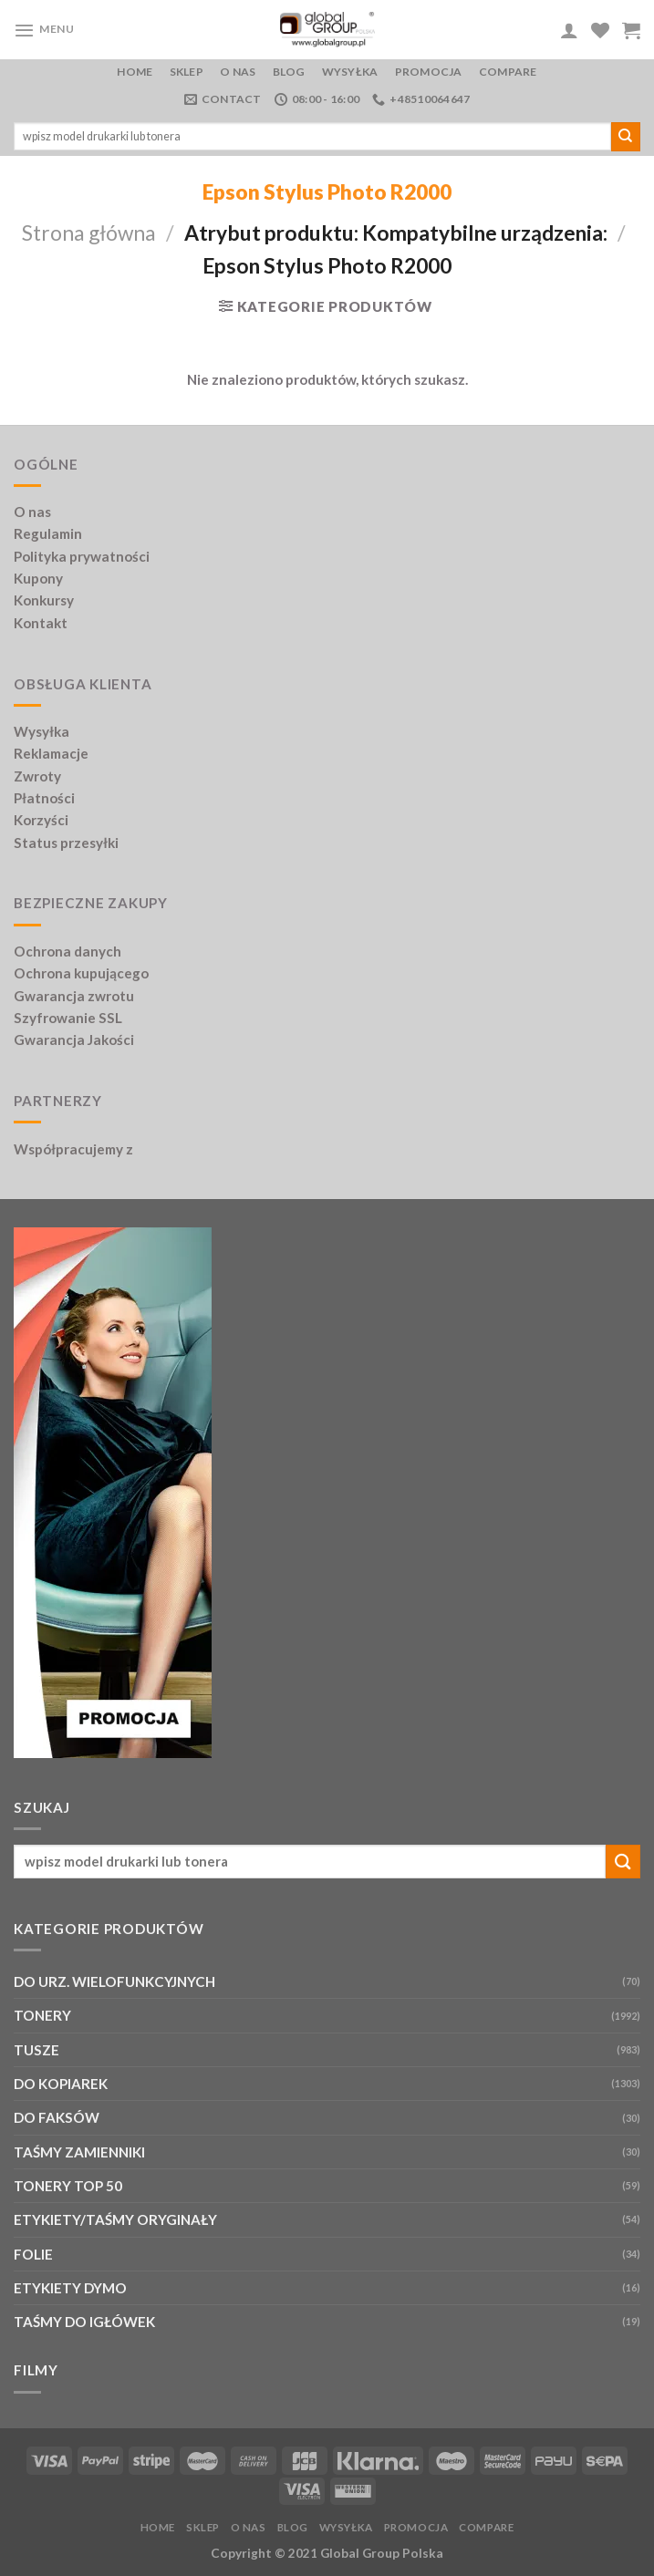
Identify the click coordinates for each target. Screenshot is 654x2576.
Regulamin (48, 533)
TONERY (42, 2015)
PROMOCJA (428, 72)
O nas (237, 72)
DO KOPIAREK (61, 2083)
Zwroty (37, 776)
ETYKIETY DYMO (70, 2288)
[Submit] (625, 136)
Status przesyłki (66, 842)
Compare (508, 72)
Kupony (38, 578)
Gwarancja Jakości (74, 1039)
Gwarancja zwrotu (74, 996)
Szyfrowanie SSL (68, 1017)
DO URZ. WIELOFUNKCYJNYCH (114, 1981)
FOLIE (33, 2254)
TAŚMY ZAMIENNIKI (79, 2152)
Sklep (186, 72)
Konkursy (44, 600)
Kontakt (40, 623)
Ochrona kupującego (81, 973)
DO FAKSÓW (56, 2117)
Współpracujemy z (73, 1149)
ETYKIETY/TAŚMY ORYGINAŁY (115, 2219)
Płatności (44, 798)
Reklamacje (51, 753)
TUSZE (36, 2050)
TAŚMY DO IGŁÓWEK (84, 2321)
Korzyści (41, 820)
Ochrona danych (67, 951)
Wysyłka (350, 72)
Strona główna (89, 232)
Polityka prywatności (82, 556)
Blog (289, 72)
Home (134, 72)
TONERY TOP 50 (68, 2186)
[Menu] (44, 30)
